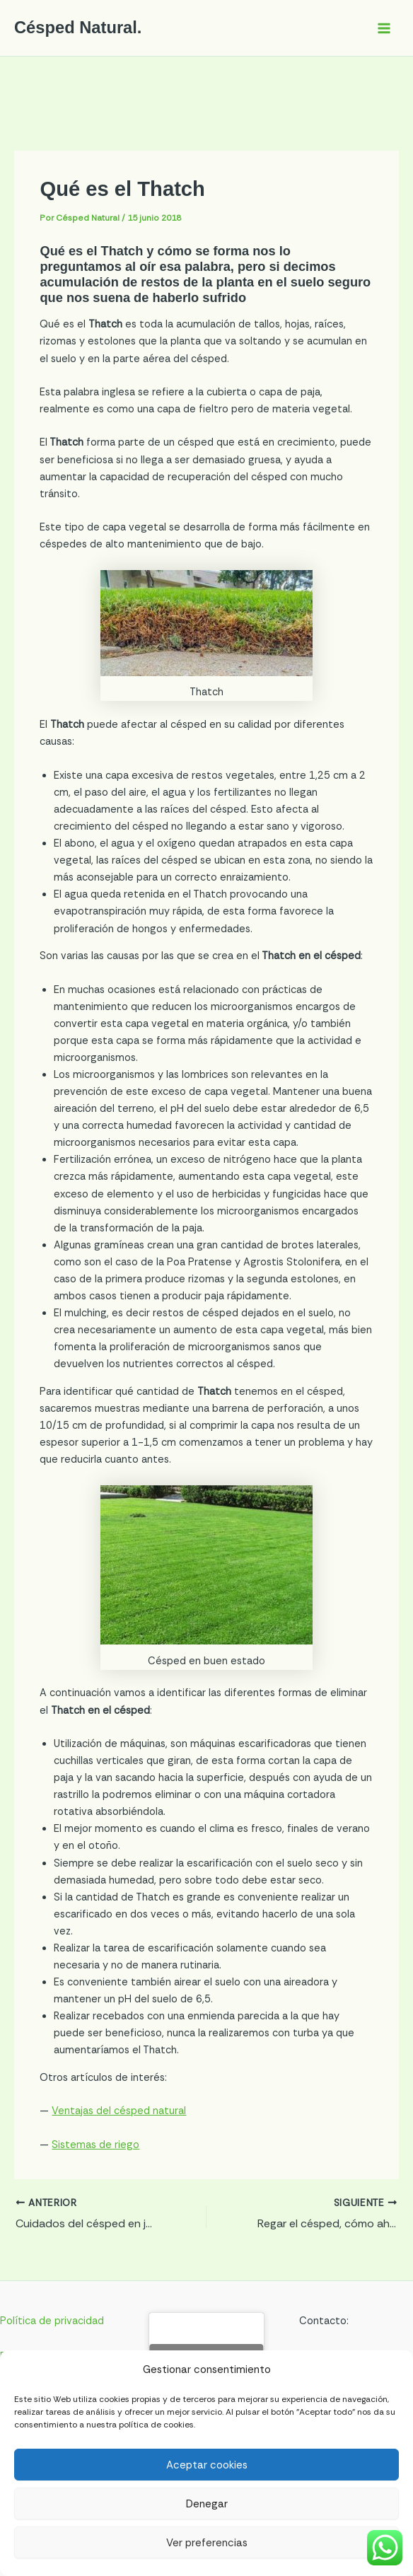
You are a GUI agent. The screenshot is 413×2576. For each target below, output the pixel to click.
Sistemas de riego (95, 2145)
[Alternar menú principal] (384, 28)
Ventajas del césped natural (119, 2111)
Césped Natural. (77, 27)
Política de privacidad (52, 2321)
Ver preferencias (207, 2543)
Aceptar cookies (207, 2465)
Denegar (207, 2504)
